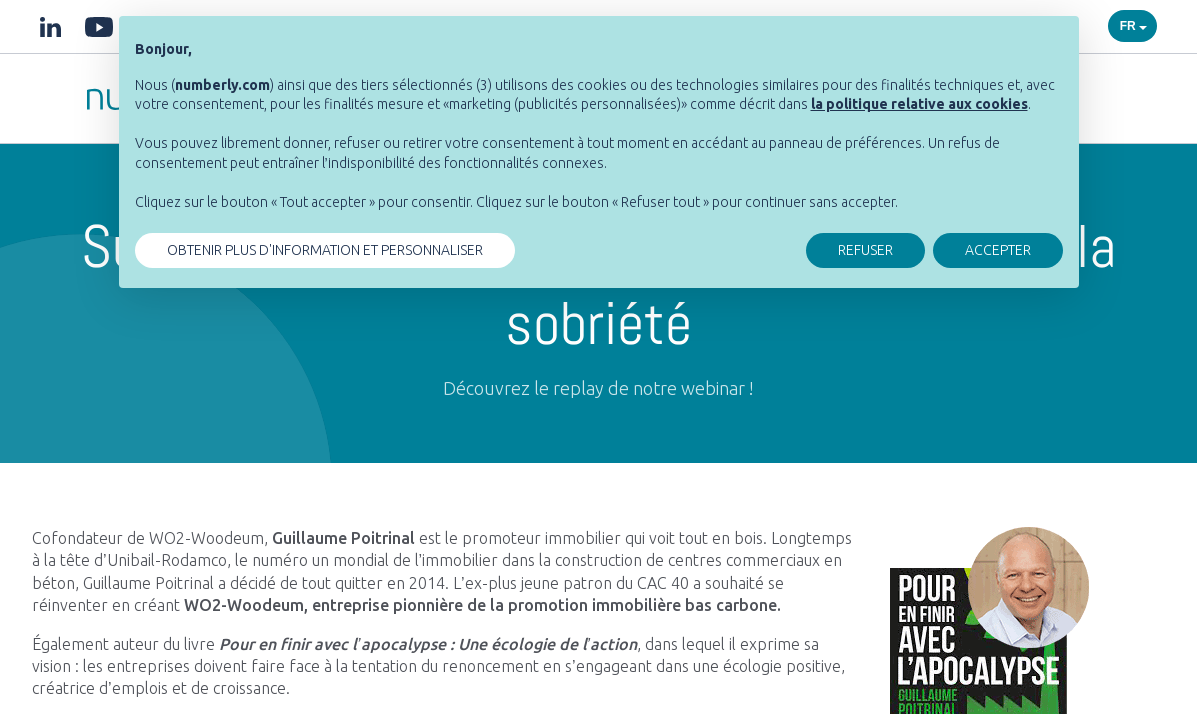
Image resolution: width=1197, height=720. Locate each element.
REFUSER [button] (865, 250)
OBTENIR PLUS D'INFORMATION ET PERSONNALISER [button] (325, 250)
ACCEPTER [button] (998, 250)
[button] (919, 104)
